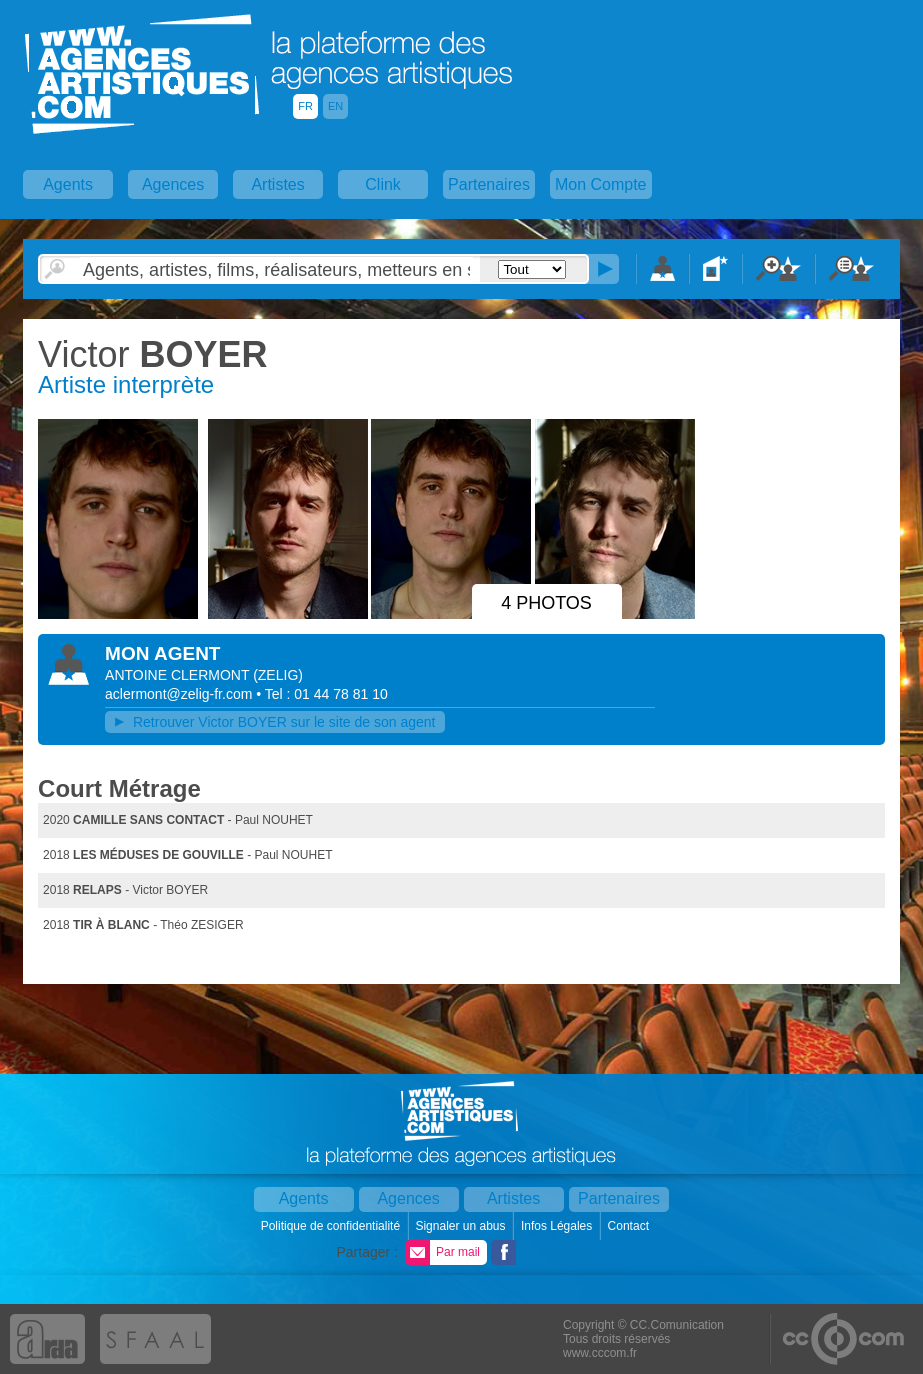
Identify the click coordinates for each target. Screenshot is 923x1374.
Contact (630, 1226)
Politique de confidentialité (332, 1226)
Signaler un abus (461, 1226)
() (278, 675)
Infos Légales (558, 1226)
